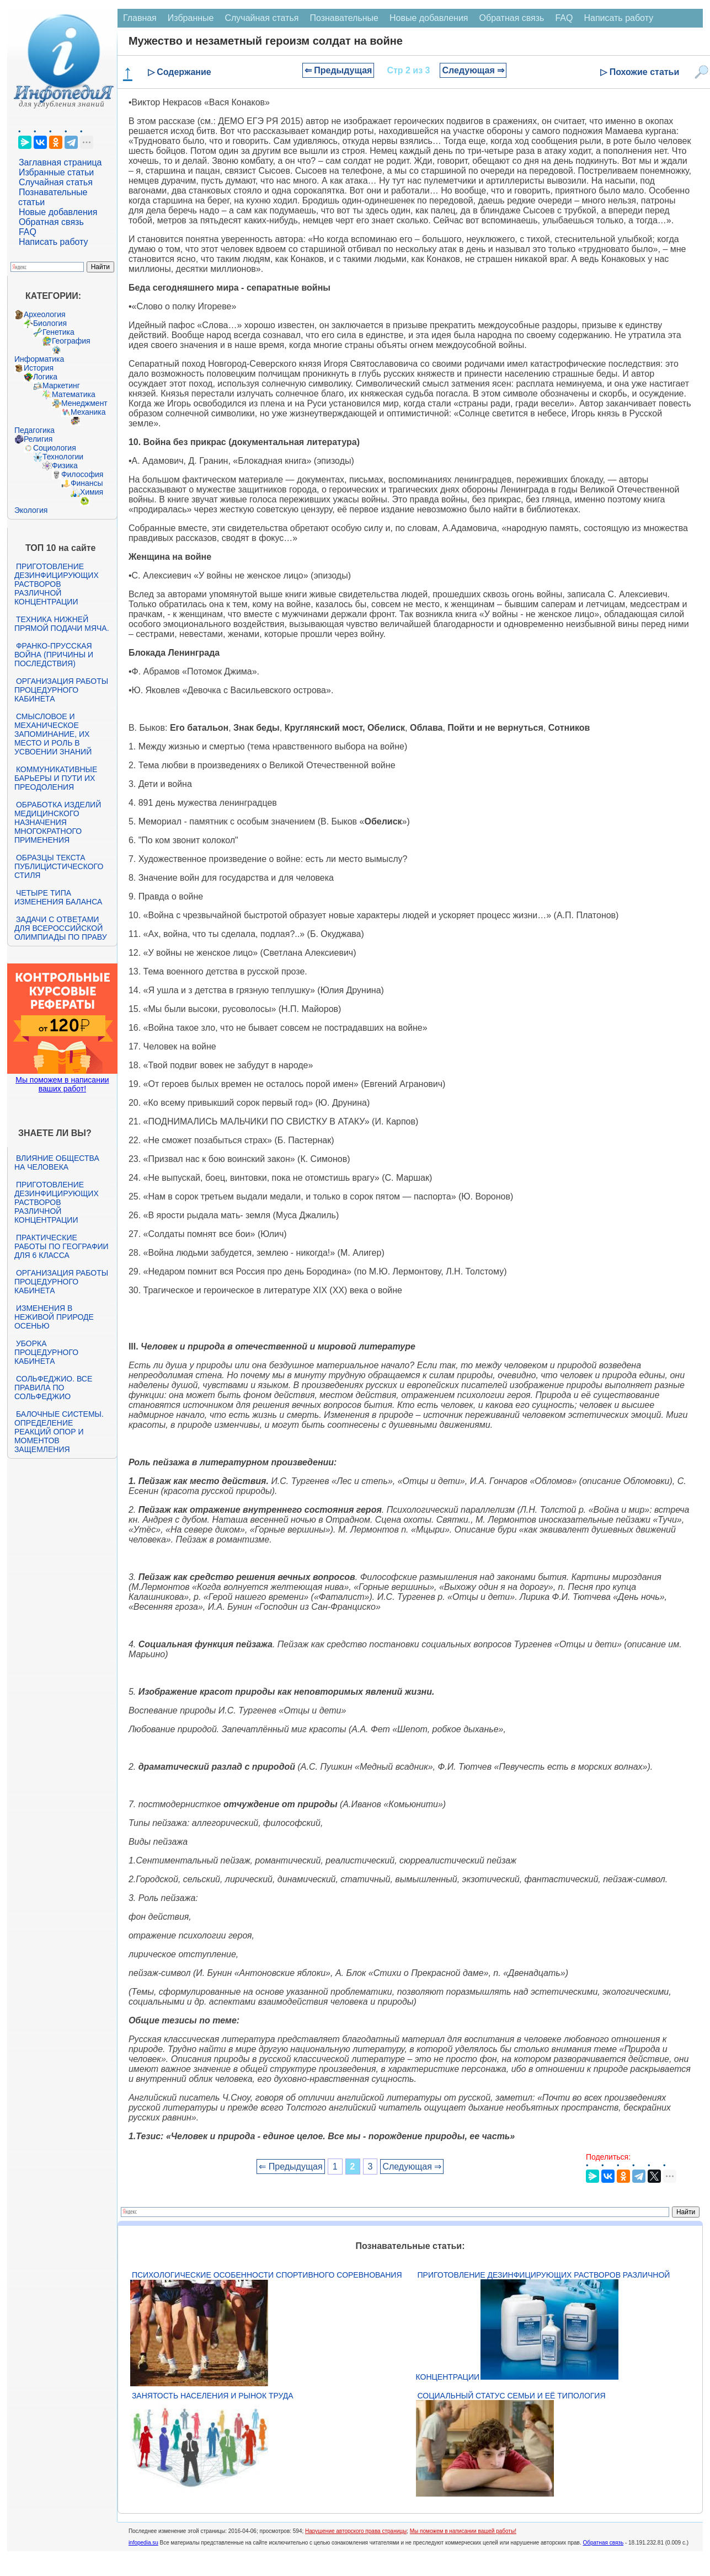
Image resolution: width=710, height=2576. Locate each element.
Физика (65, 465)
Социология (54, 447)
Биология (50, 323)
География (71, 340)
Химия (91, 492)
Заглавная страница (60, 162)
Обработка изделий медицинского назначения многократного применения (57, 822)
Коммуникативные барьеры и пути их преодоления (55, 778)
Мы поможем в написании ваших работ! (62, 1084)
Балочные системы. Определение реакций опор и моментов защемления (59, 1432)
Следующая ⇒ (473, 70)
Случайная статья (56, 182)
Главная (140, 18)
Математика (73, 394)
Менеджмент (84, 403)
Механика (88, 412)
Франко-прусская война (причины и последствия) (53, 654)
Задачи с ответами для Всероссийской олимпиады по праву (60, 928)
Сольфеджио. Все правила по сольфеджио (53, 1387)
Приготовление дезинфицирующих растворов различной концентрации (56, 584)
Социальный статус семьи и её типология (512, 2395)
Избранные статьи (56, 172)
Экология (30, 510)
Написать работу (53, 242)
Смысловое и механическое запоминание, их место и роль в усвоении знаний (53, 734)
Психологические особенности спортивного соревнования (267, 2274)
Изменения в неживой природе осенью (54, 1317)
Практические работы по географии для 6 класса (61, 1246)
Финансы (87, 483)
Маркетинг (61, 385)
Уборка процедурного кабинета (46, 1352)
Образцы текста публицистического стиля (58, 866)
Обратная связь (51, 222)
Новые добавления (58, 212)
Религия (38, 439)
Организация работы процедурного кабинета (61, 690)
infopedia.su (143, 2543)
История (39, 367)
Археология (45, 314)
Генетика (58, 332)
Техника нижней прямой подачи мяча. (61, 624)
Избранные (191, 18)
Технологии (62, 456)
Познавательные (343, 18)
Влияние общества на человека (56, 1162)
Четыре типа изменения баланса (58, 897)
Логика (45, 376)
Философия (82, 474)
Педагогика (34, 430)
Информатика (39, 359)
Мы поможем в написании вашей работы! (463, 2531)
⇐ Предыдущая (338, 70)
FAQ (27, 232)
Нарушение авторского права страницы (356, 2531)
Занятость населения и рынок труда (212, 2395)
